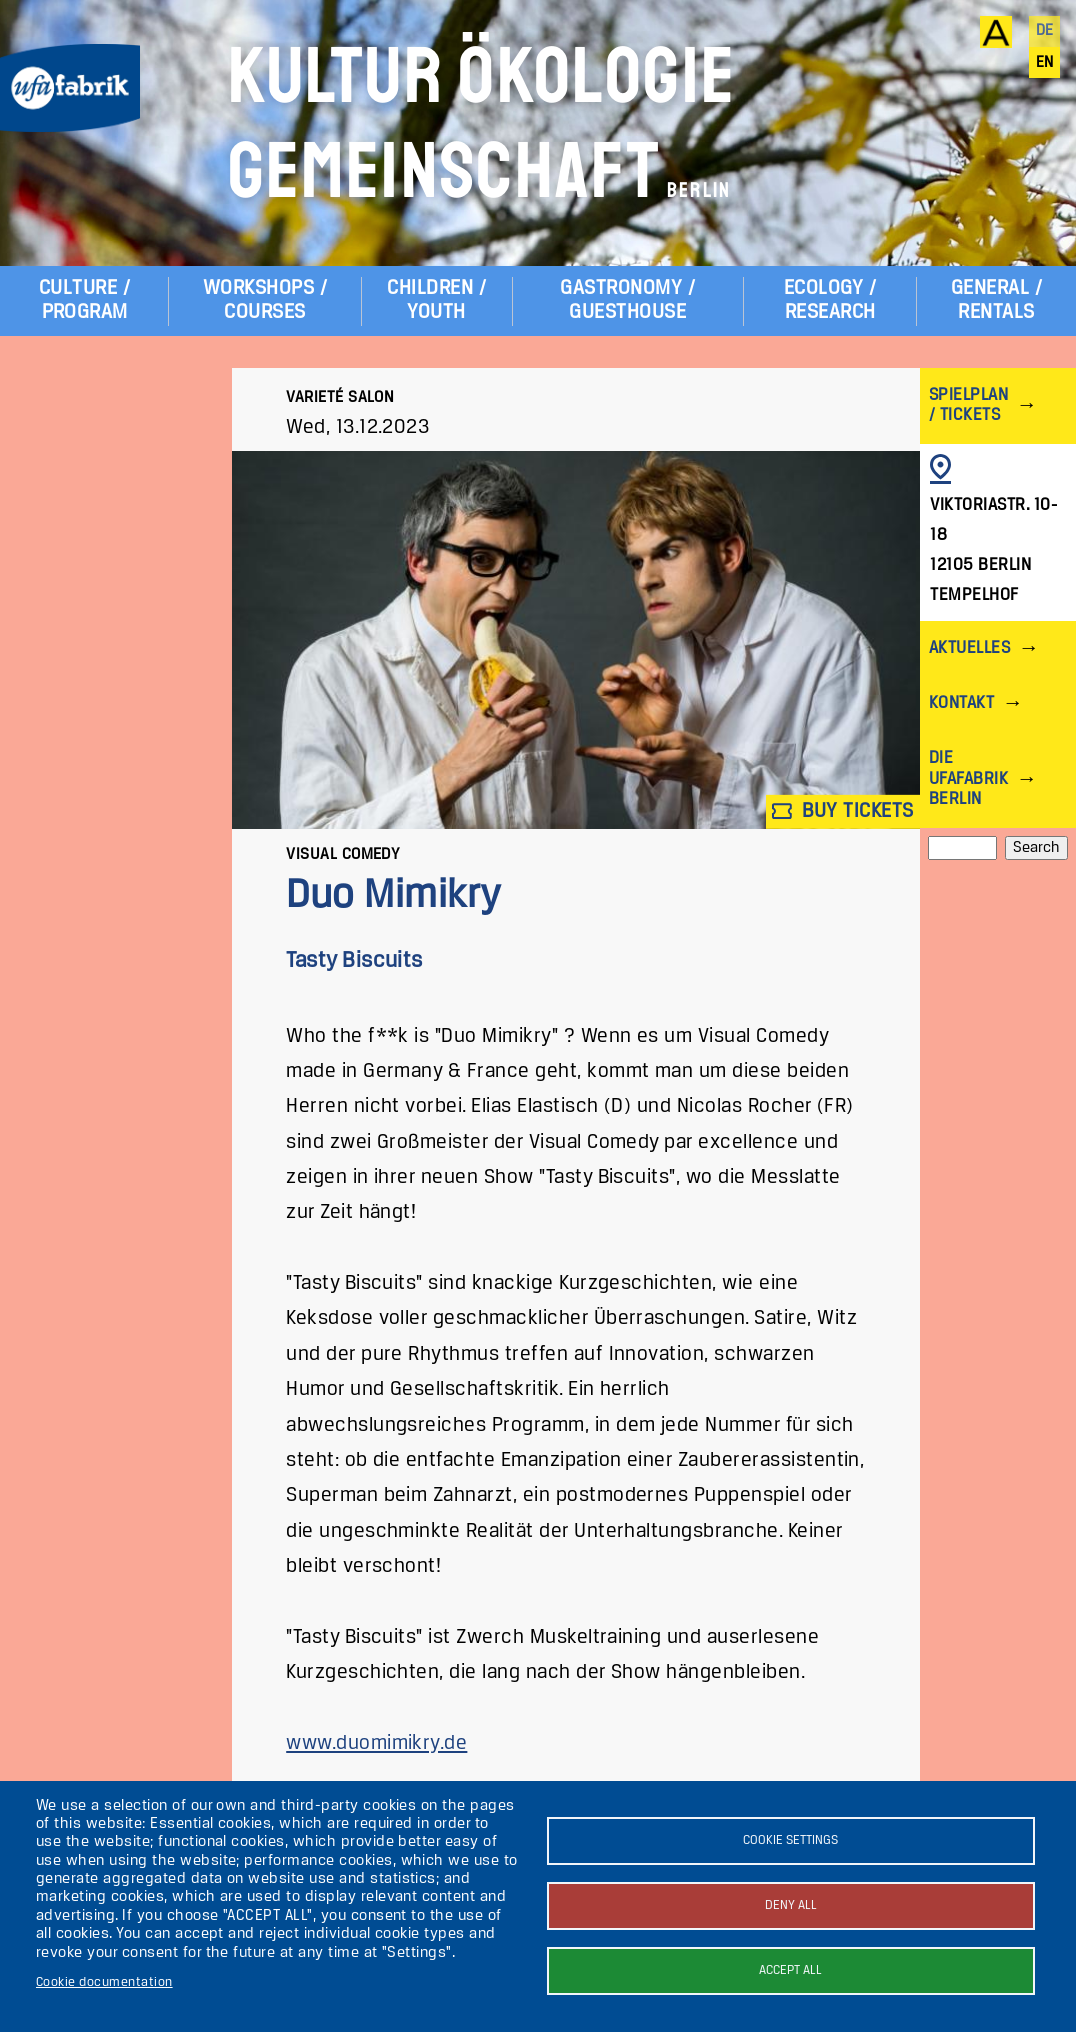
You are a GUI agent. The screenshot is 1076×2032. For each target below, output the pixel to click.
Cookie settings (790, 1840)
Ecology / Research (830, 300)
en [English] (1045, 63)
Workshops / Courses (265, 300)
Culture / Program (84, 300)
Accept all (790, 1970)
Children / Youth (436, 300)
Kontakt (961, 703)
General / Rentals (996, 300)
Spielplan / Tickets (968, 405)
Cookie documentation (104, 1982)
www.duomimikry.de (376, 1743)
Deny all (791, 1905)
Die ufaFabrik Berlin (968, 778)
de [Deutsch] (1045, 31)
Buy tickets (843, 811)
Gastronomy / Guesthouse (627, 300)
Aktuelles (969, 648)
